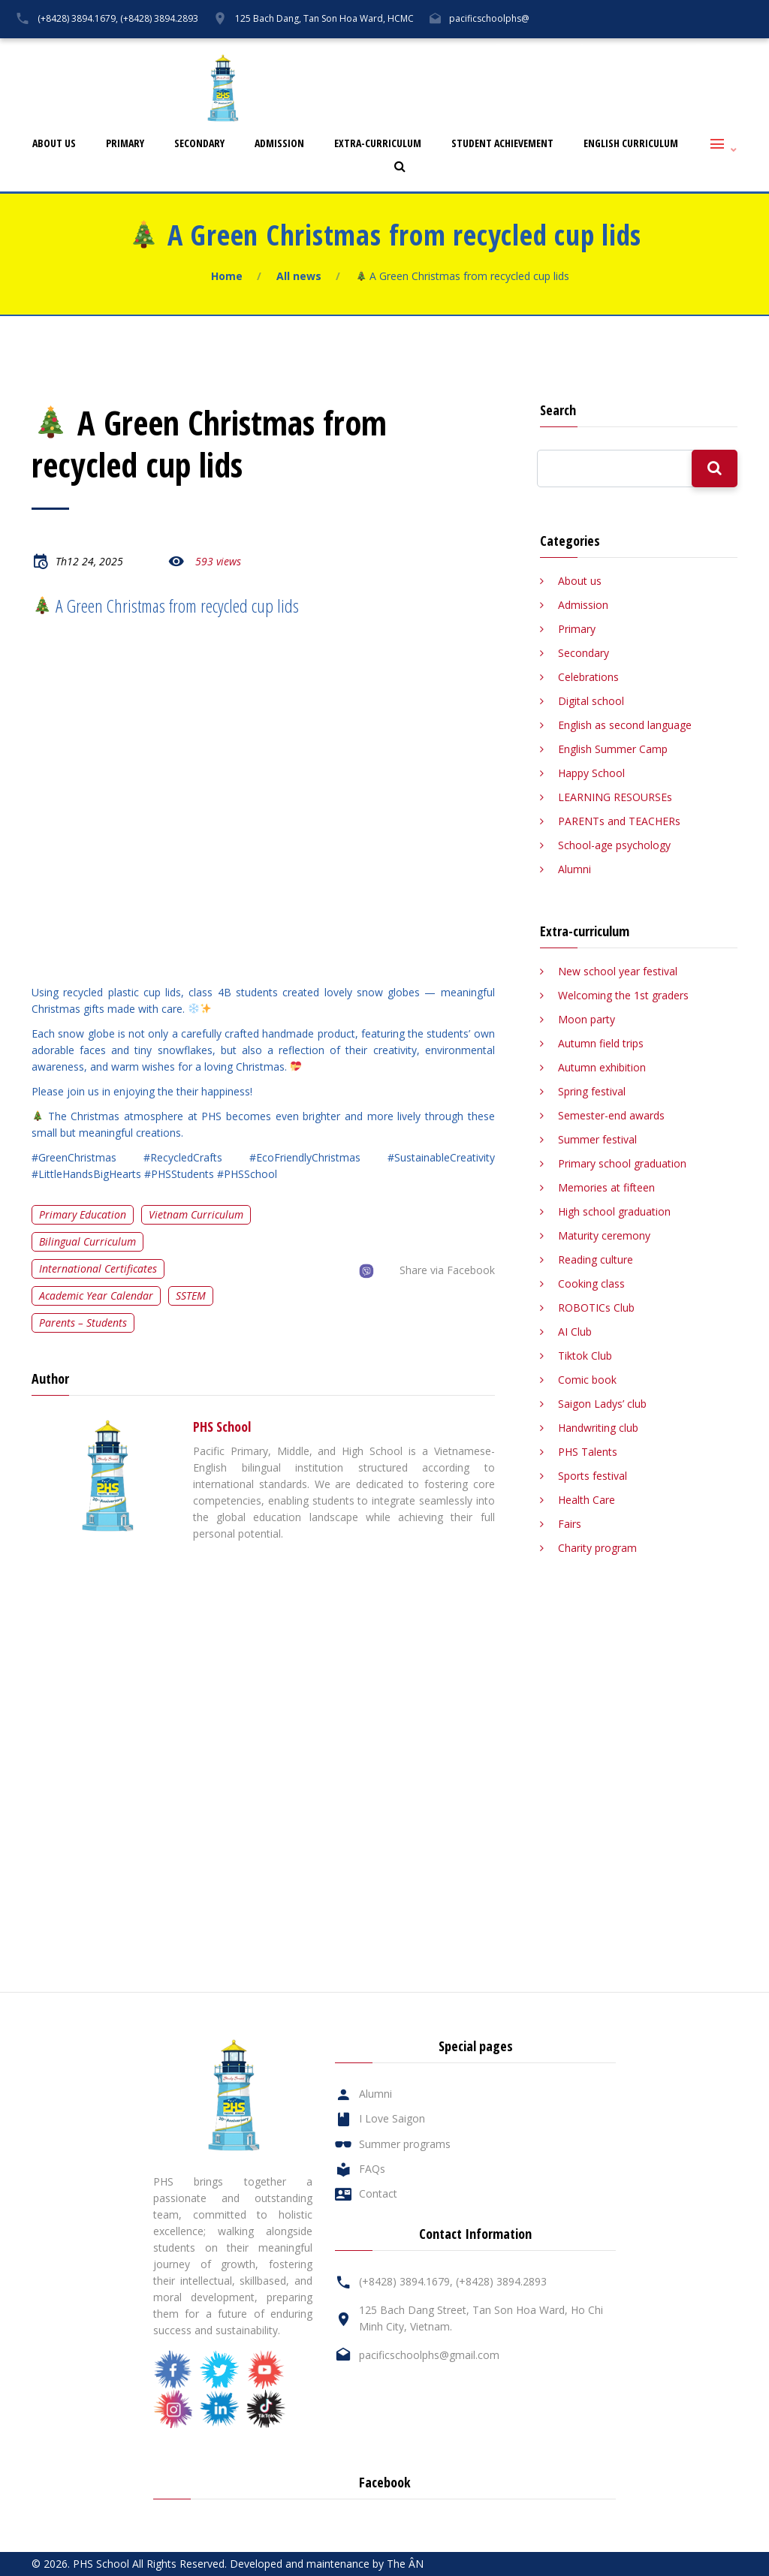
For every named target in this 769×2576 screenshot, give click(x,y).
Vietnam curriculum (196, 1214)
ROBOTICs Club (596, 1307)
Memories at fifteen (606, 1187)
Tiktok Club (585, 1355)
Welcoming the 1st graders (623, 995)
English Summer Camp (613, 749)
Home (227, 276)
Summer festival (597, 1139)
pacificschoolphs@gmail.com (429, 2355)
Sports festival (592, 1476)
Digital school (591, 701)
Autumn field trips (601, 1043)
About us (54, 143)
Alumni (466, 50)
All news (298, 276)
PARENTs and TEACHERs (619, 821)
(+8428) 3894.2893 (159, 18)
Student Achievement (502, 143)
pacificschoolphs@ (489, 18)
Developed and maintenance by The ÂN (327, 2563)
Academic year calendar (96, 1295)
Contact (666, 50)
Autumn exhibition (602, 1067)
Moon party (586, 1019)
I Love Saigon (539, 50)
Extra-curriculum (377, 143)
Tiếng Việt (733, 50)
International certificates (98, 1268)
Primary (125, 143)
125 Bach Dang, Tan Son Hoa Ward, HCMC (324, 18)
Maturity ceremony (604, 1235)
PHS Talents (587, 1452)
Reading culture (595, 1259)
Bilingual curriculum (87, 1241)
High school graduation (614, 1211)
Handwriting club (598, 1428)
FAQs (608, 50)
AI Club (575, 1331)
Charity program (597, 1548)
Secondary (199, 143)
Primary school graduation (622, 1163)
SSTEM (191, 1295)
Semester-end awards (611, 1115)
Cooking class (591, 1283)
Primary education (82, 1214)
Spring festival (592, 1091)
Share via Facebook (447, 1270)
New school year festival (617, 971)
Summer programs (405, 2144)
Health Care (586, 1500)
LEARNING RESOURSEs (615, 797)
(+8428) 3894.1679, (78, 18)
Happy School (591, 773)
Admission (279, 143)
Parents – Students (83, 1322)
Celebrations (588, 677)
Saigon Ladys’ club (602, 1403)
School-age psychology (614, 845)
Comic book (587, 1379)
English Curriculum (631, 143)
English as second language (625, 725)
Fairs (569, 1524)
